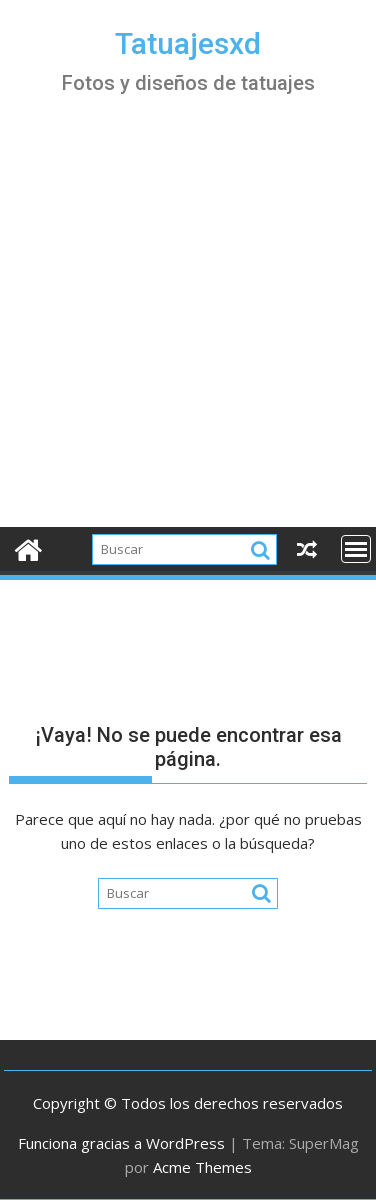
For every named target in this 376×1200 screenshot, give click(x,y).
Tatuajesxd (188, 43)
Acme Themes (202, 1167)
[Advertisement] (188, 329)
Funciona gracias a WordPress (121, 1143)
